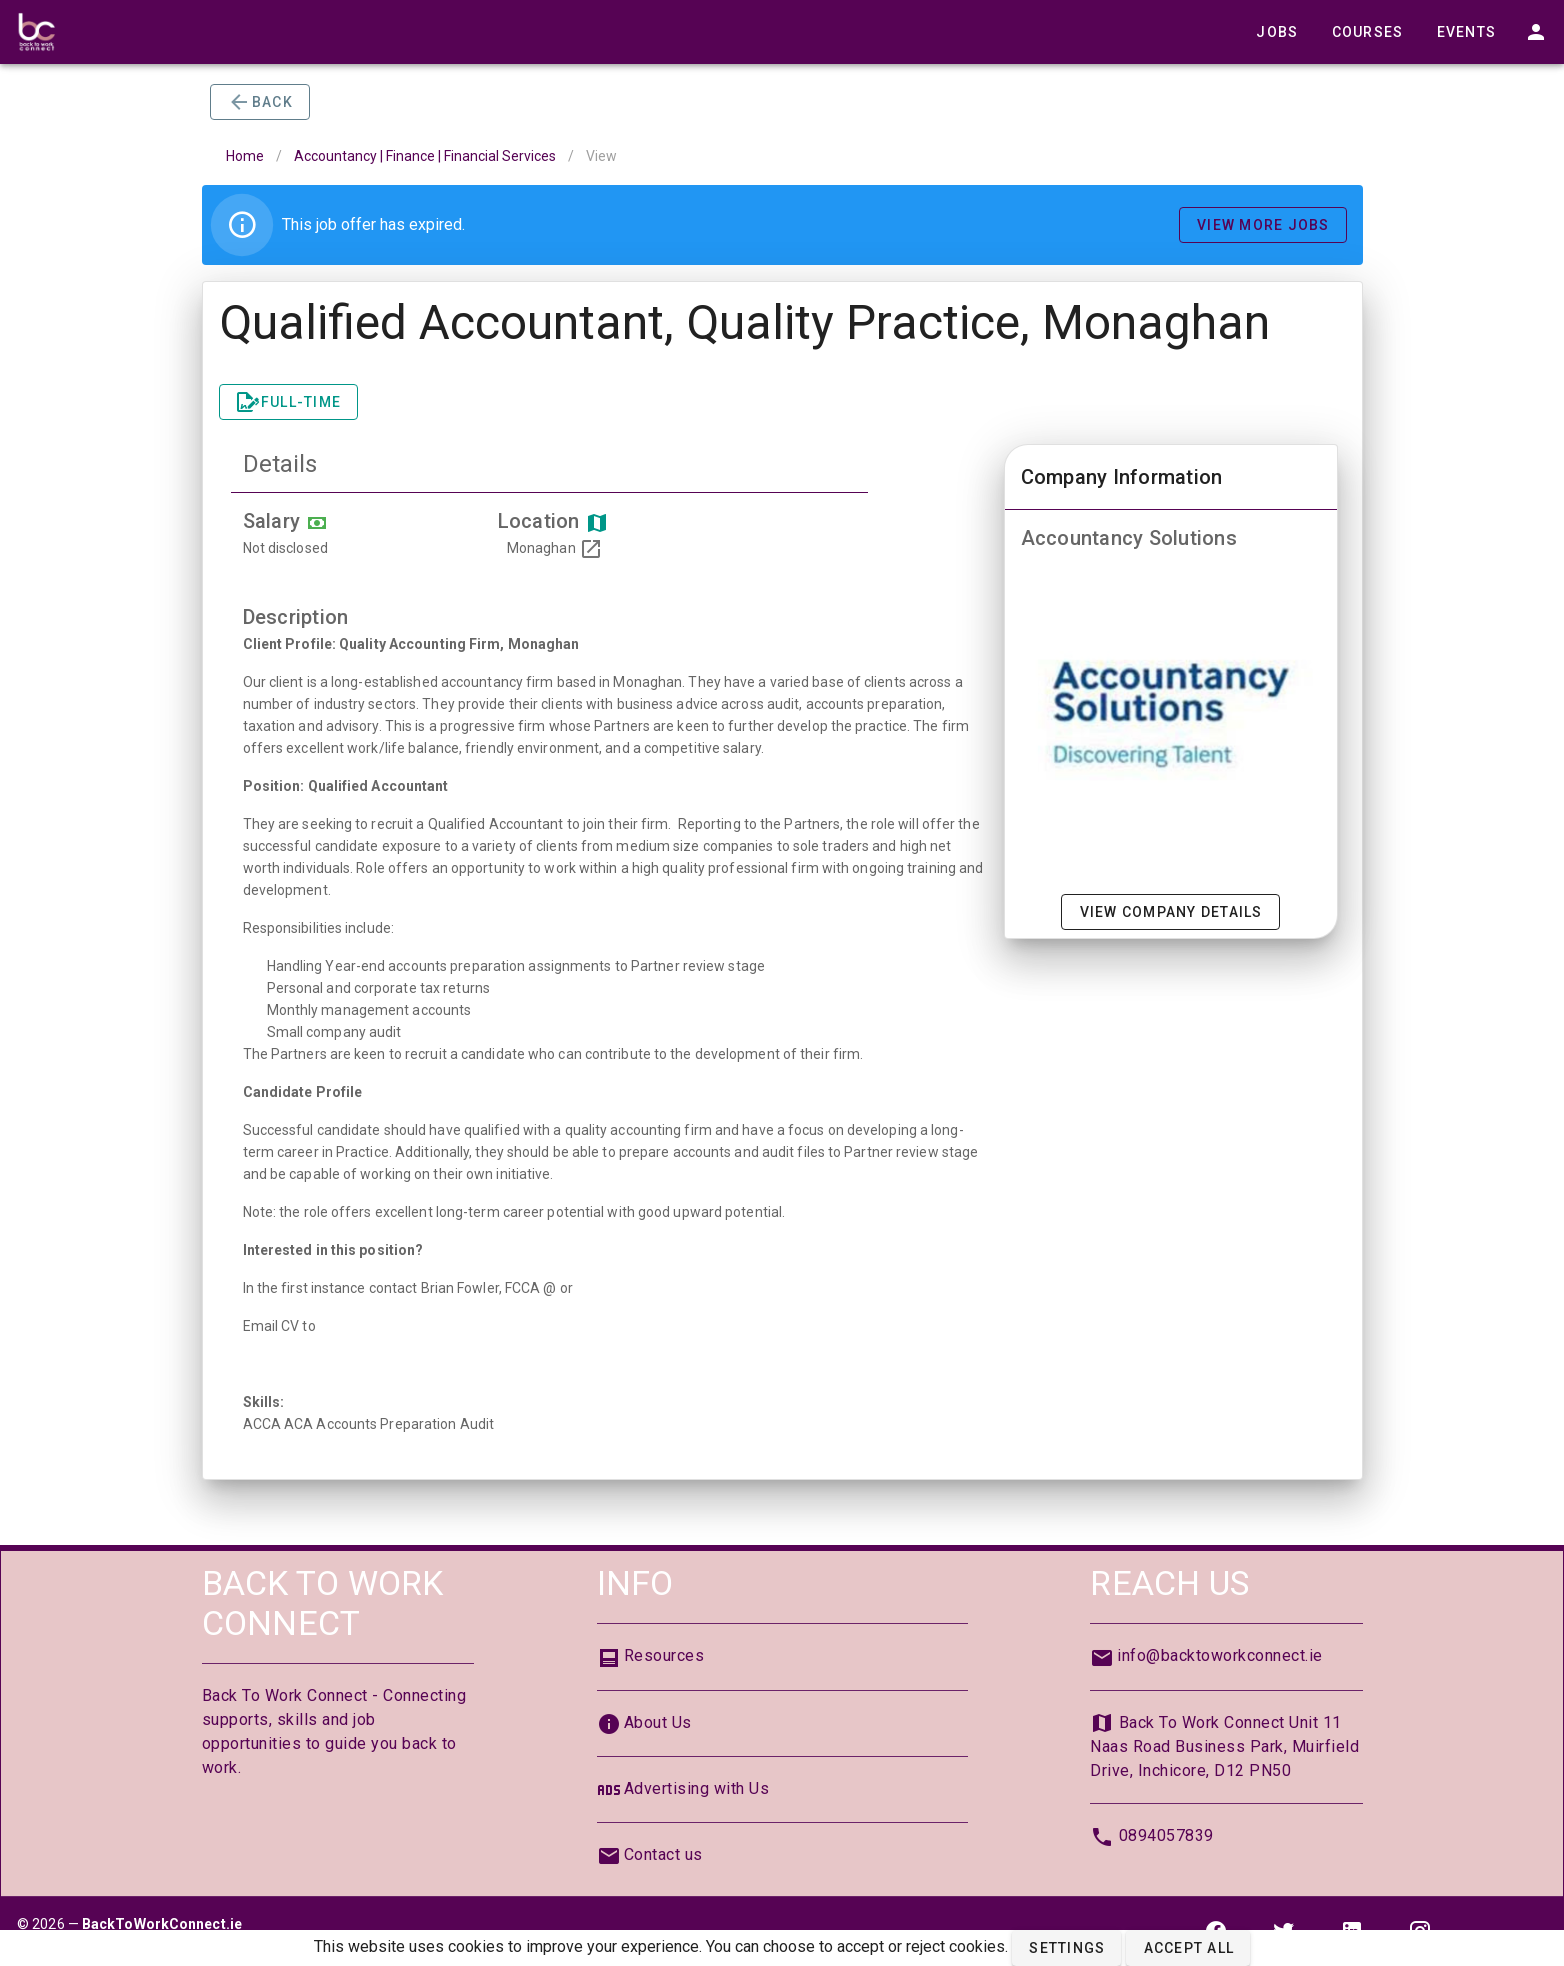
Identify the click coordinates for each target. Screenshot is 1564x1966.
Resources (664, 1655)
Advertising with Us (697, 1788)
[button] (1066, 1948)
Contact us (663, 1854)
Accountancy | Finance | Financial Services (425, 156)
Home (245, 156)
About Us (658, 1722)
